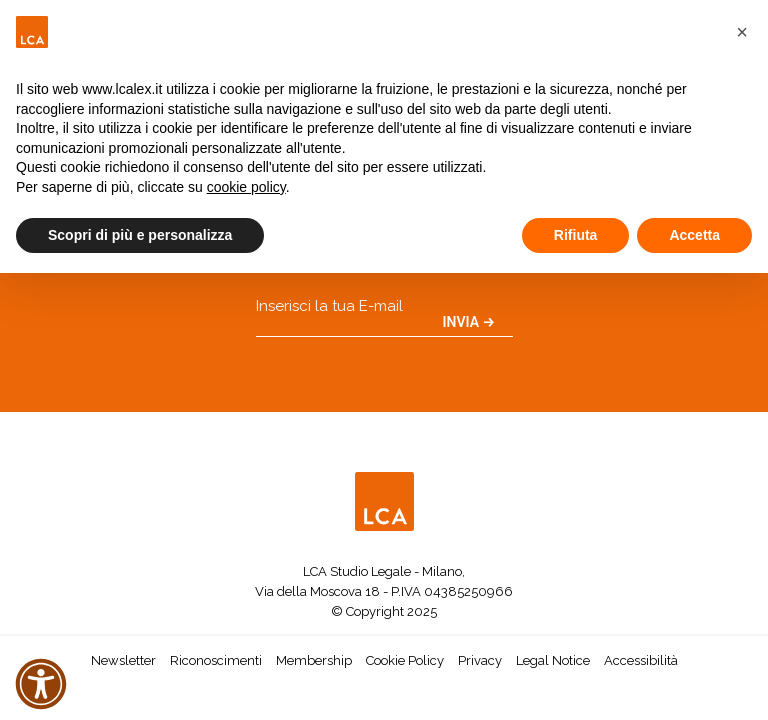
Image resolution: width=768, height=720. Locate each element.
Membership (314, 660)
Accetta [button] (694, 235)
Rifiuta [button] (576, 235)
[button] (742, 32)
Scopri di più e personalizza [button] (140, 235)
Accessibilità (641, 660)
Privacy (480, 660)
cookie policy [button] (246, 187)
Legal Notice (553, 660)
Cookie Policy (405, 660)
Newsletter (123, 660)
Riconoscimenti (216, 660)
